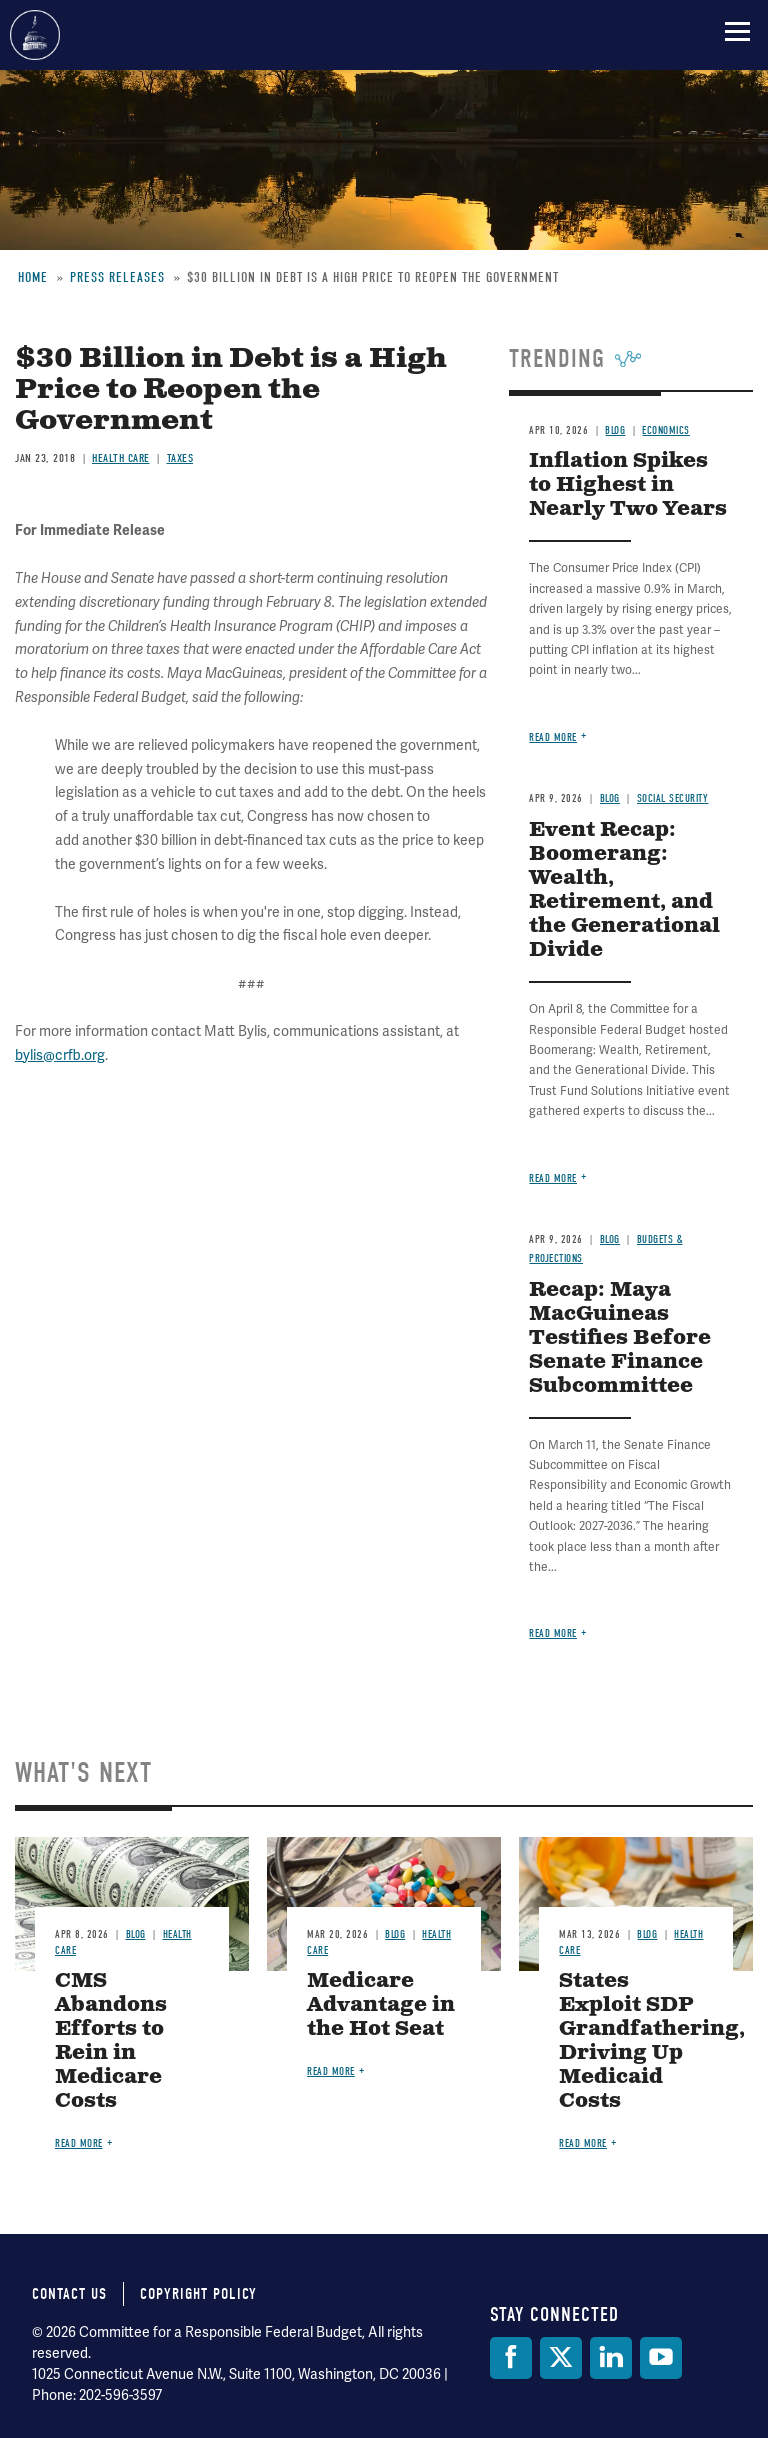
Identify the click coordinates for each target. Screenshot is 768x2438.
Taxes (180, 458)
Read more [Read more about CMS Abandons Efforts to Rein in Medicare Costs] (79, 2143)
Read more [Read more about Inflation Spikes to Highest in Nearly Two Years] (553, 737)
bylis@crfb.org (60, 1055)
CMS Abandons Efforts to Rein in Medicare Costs (111, 2041)
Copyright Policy (198, 2294)
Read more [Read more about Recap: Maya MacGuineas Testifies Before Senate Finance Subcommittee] (553, 1633)
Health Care (121, 458)
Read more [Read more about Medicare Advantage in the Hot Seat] (331, 2071)
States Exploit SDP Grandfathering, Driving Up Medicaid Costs (652, 2041)
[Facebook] (511, 2358)
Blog (610, 798)
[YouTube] (661, 2358)
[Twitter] (561, 2358)
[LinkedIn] (611, 2358)
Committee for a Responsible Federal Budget (35, 35)
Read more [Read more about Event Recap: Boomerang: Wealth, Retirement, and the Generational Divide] (553, 1178)
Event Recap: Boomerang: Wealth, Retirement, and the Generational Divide (624, 890)
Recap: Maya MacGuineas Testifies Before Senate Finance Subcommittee (620, 1338)
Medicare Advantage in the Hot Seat (381, 2005)
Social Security (673, 798)
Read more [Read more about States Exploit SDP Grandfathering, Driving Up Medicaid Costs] (583, 2143)
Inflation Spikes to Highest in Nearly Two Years (628, 485)
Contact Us (69, 2294)
